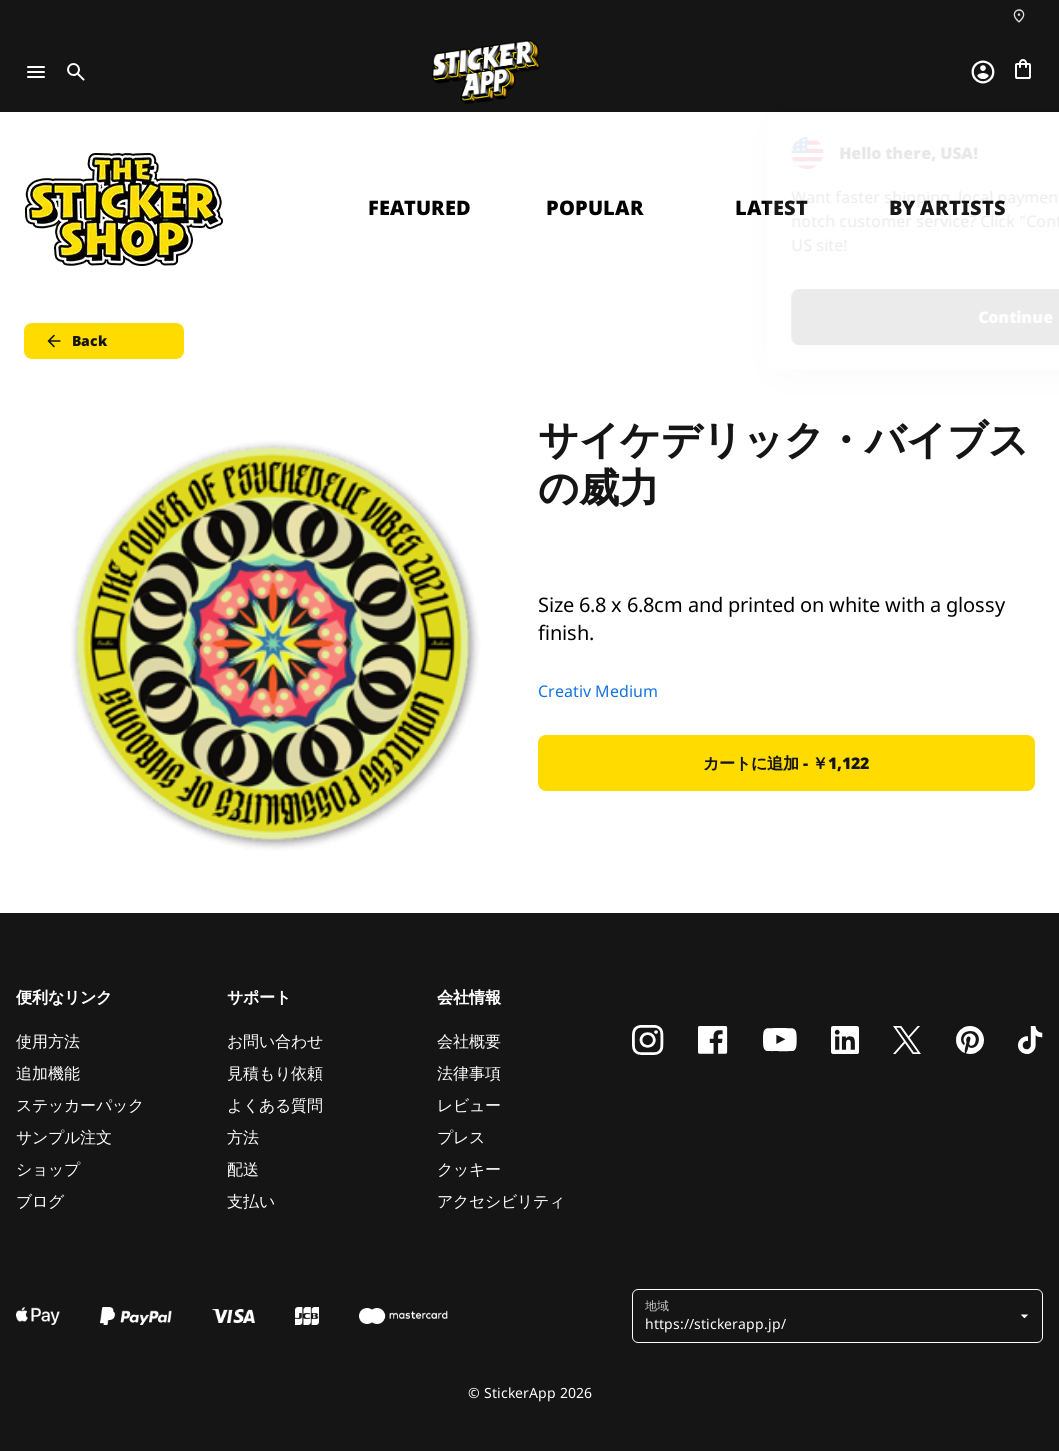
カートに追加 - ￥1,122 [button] (786, 763)
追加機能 (48, 1073)
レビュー (469, 1105)
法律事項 (469, 1073)
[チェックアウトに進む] (1023, 69)
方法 (243, 1137)
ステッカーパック (80, 1105)
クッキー (469, 1169)
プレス (461, 1137)
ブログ (40, 1201)
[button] (830, 1316)
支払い (251, 1201)
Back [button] (75, 341)
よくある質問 (275, 1105)
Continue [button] (790, 317)
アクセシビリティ (501, 1201)
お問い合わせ (275, 1041)
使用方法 (48, 1041)
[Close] (998, 153)
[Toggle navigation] (36, 72)
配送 (243, 1169)
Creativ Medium (598, 691)
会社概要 (469, 1041)
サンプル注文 (64, 1137)
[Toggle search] (72, 72)
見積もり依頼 (275, 1073)
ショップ (48, 1169)
